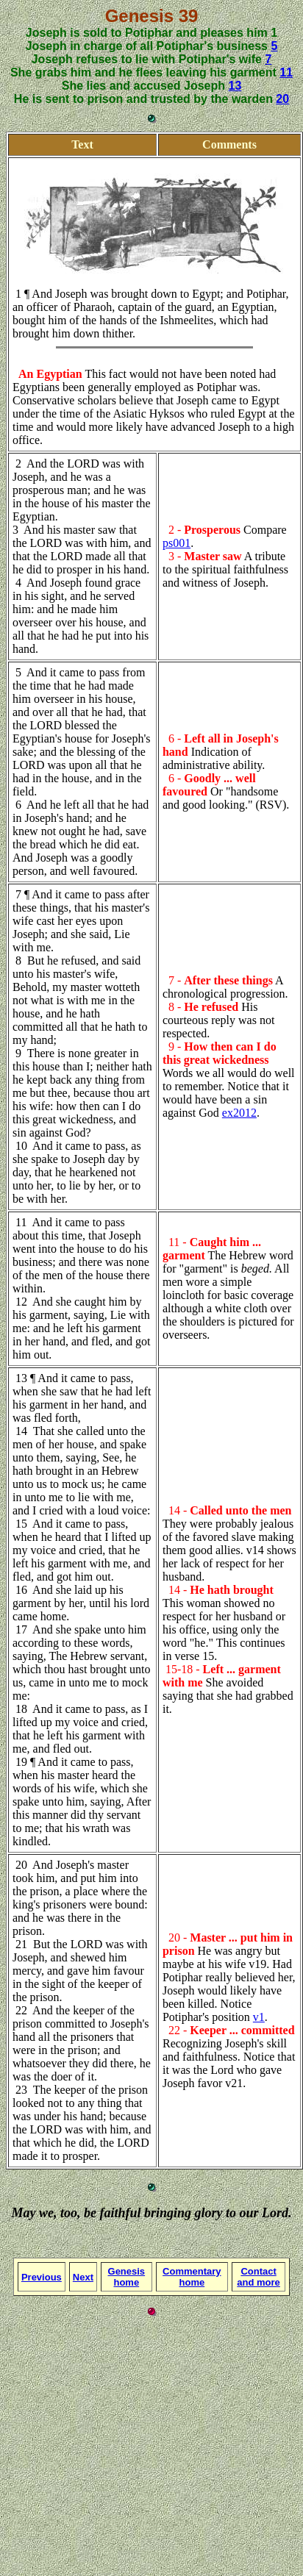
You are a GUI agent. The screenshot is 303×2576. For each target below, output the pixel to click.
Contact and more (258, 2277)
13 (234, 85)
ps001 (176, 543)
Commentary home (192, 2277)
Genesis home (127, 2277)
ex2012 (239, 1112)
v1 (259, 2017)
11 (286, 72)
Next (83, 2277)
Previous (41, 2277)
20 (282, 99)
